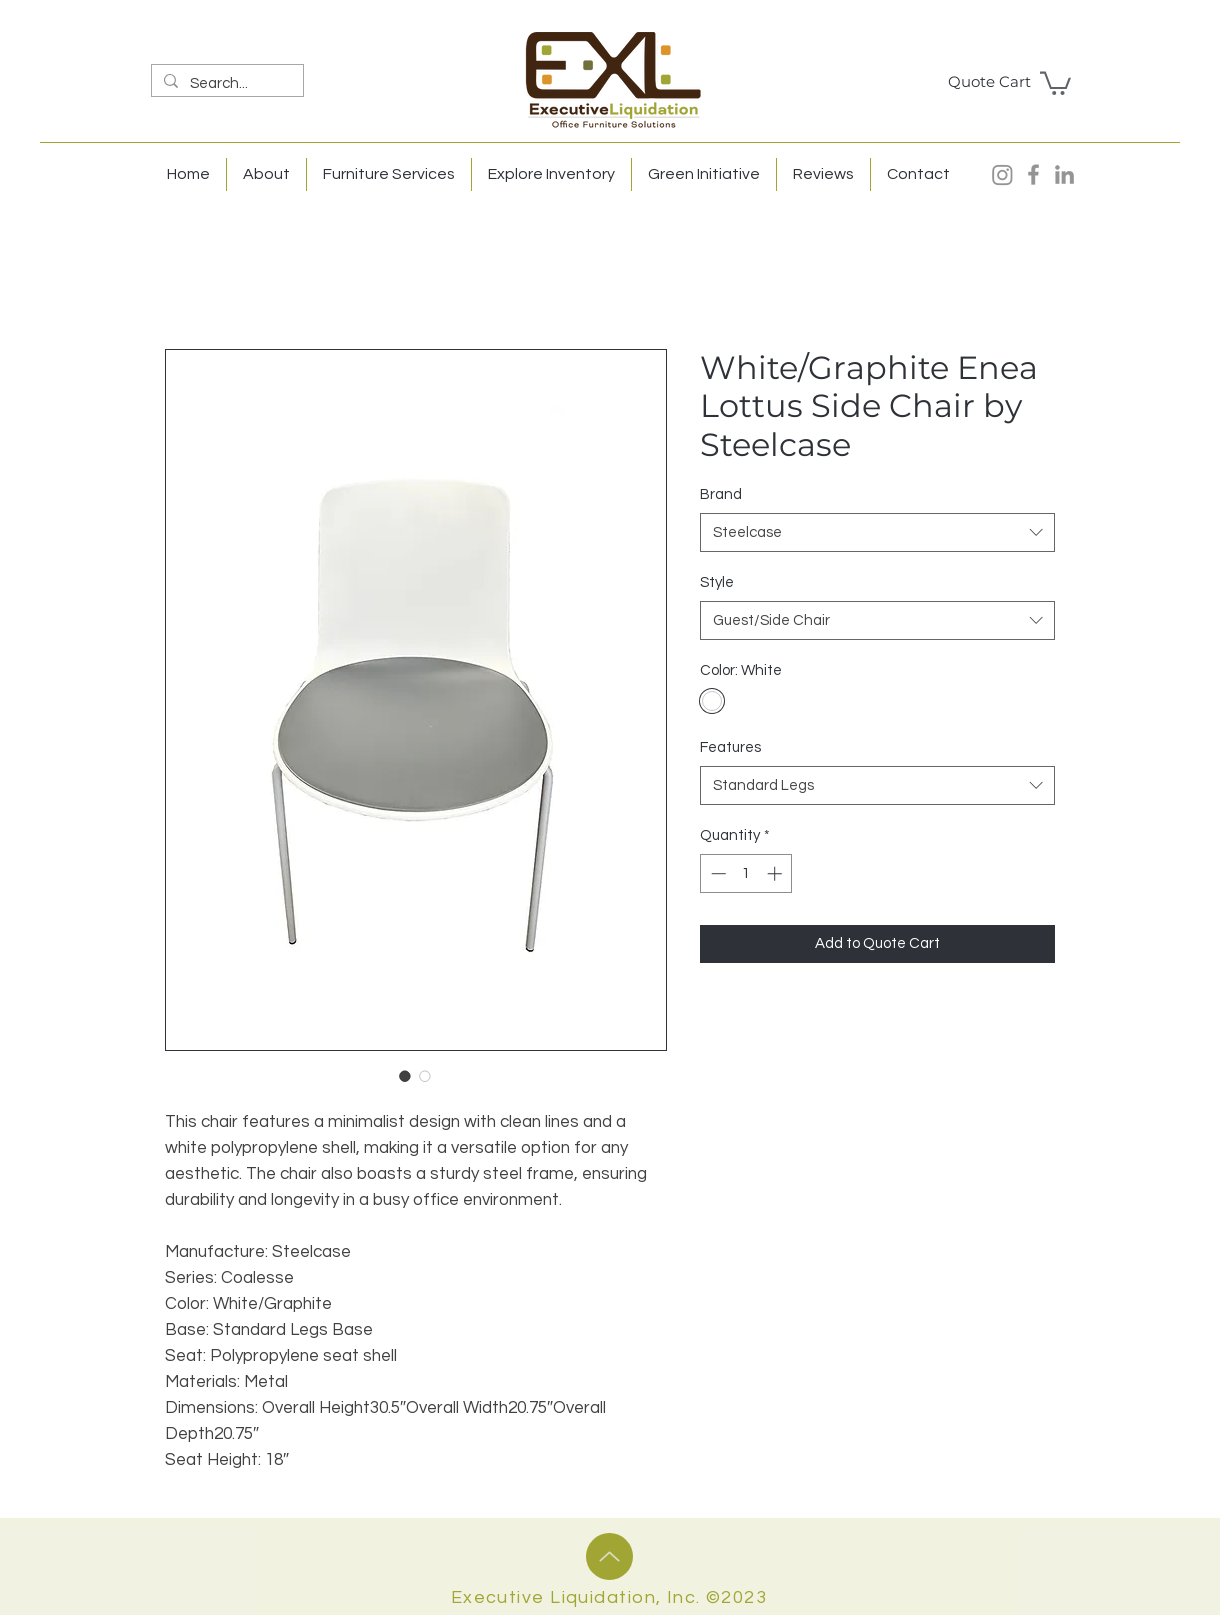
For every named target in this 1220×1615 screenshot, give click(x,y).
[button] (1055, 82)
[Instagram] (1002, 174)
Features (730, 747)
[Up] (609, 1556)
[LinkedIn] (1064, 174)
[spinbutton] (746, 873)
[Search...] (225, 83)
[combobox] (877, 532)
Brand (721, 494)
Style (717, 582)
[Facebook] (1033, 174)
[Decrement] (716, 873)
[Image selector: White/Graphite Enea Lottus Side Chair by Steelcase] (405, 1076)
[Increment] (776, 873)
